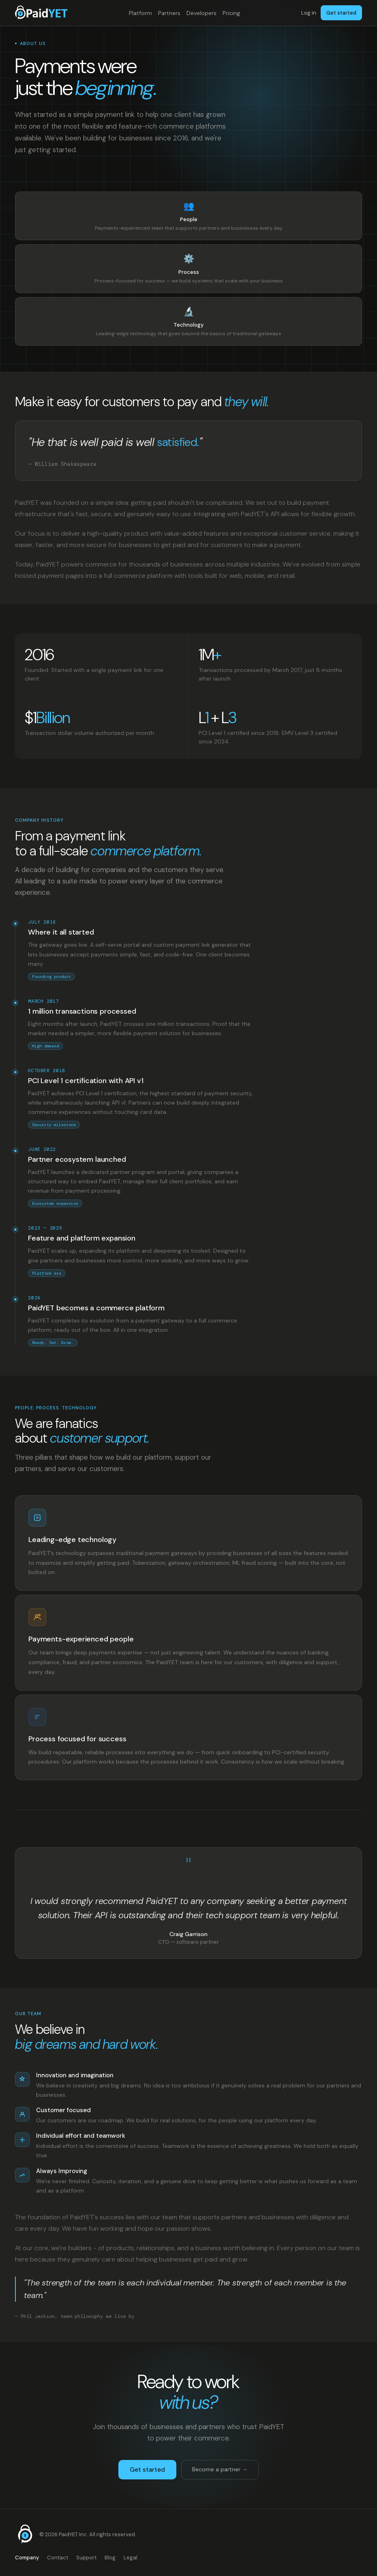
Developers (201, 13)
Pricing (231, 13)
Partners (169, 13)
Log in (308, 12)
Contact (57, 2557)
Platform (140, 13)
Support (86, 2557)
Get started (341, 12)
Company (27, 2557)
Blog (110, 2557)
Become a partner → (220, 2469)
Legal (130, 2557)
